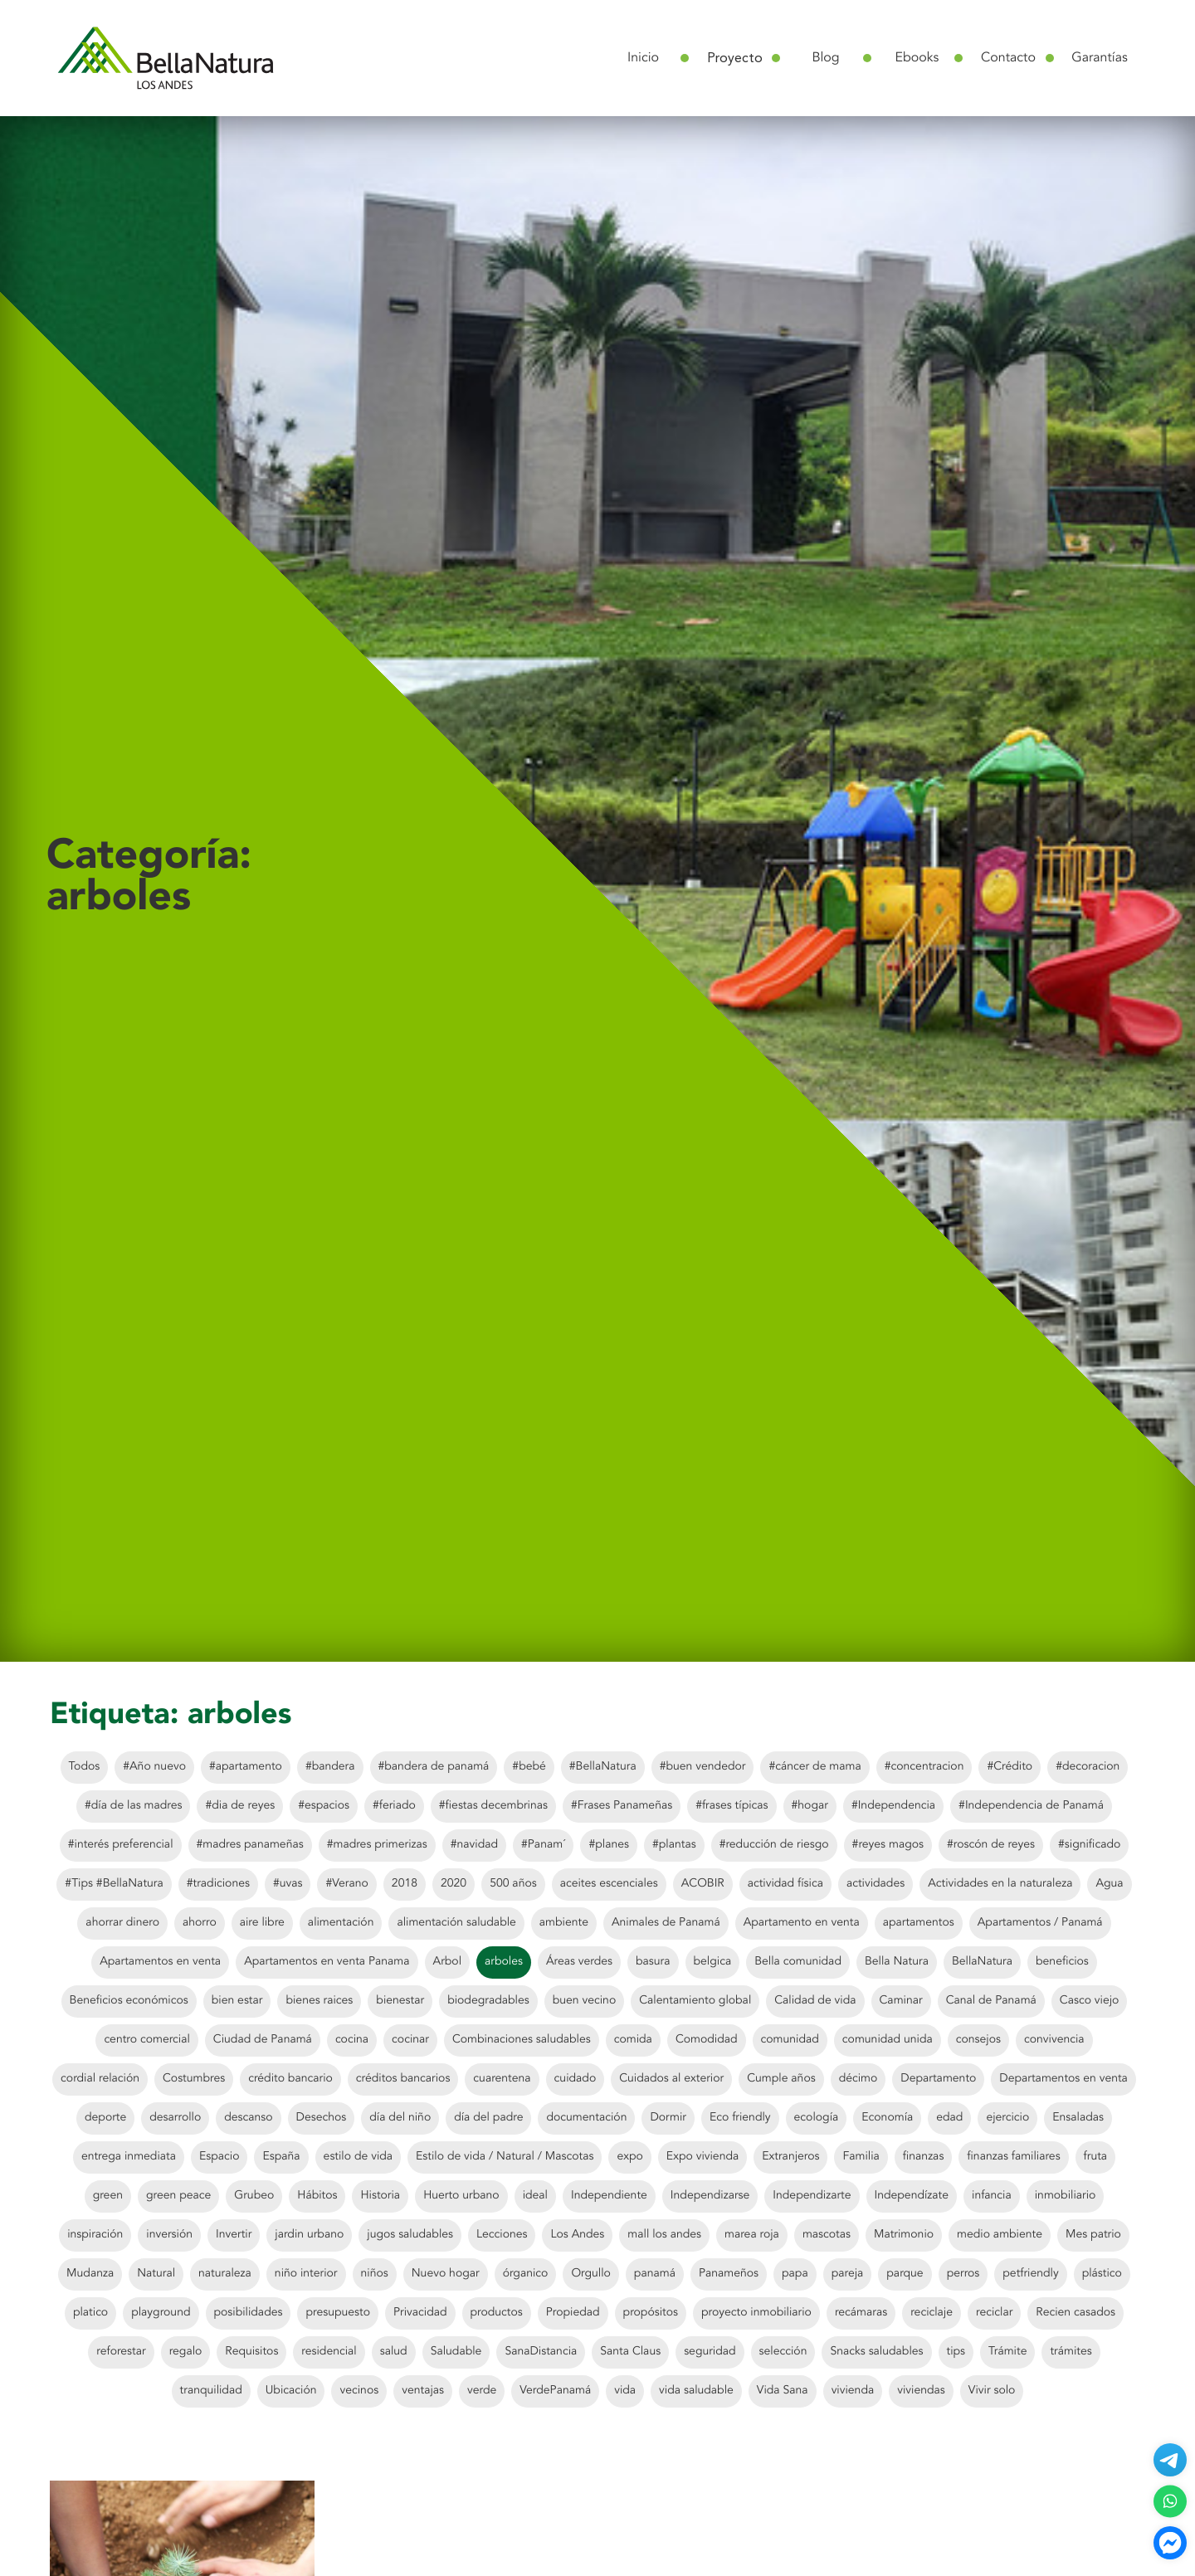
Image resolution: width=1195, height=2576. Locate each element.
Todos (84, 1767)
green (108, 2196)
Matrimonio (904, 2235)
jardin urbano (309, 2235)
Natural (156, 2274)
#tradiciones (218, 1884)
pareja (848, 2274)
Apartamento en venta (802, 1923)
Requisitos (251, 2352)
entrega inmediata (128, 2157)
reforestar (120, 2352)
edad (949, 2118)
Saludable (456, 2352)
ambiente (563, 1923)
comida (633, 2040)
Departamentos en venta (1063, 2079)
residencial (328, 2352)
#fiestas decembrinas (493, 1806)
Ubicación (291, 2391)
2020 (453, 1884)
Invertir (233, 2235)
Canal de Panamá (991, 2001)
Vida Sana (782, 2391)
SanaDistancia (541, 2352)
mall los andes (664, 2235)
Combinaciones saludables (521, 2040)
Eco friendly (740, 2118)
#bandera (330, 1767)
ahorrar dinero (122, 1923)
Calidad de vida (815, 2001)
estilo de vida (358, 2157)
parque (904, 2274)
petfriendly (1030, 2274)
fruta (1096, 2157)
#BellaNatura (603, 1767)
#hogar (810, 1806)
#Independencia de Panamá (1031, 1806)
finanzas (923, 2157)
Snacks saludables (876, 2352)
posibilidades (248, 2313)
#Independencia (893, 1806)
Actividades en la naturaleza (1000, 1884)
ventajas (423, 2391)
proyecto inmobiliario (756, 2313)
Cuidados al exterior (671, 2079)
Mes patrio (1093, 2235)
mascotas (826, 2235)
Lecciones (501, 2235)
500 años (513, 1884)
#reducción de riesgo (774, 1845)
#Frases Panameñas (621, 1806)
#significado (1089, 1845)
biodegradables (488, 2001)
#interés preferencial (120, 1845)
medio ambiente (999, 2235)
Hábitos (317, 2196)
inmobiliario (1065, 2196)
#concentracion (924, 1767)
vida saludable (696, 2391)
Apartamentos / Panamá (1040, 1923)
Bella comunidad (797, 1962)
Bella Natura (897, 1962)
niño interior (306, 2274)
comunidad (790, 2040)
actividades (875, 1884)
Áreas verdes (579, 1962)
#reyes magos (888, 1845)
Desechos (321, 2118)
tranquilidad (211, 2391)
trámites (1070, 2352)
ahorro (200, 1923)
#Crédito (1009, 1767)
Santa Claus (630, 2352)
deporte (105, 2118)
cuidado (575, 2079)
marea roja (751, 2235)
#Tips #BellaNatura (114, 1884)
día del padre (488, 2118)
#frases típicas (731, 1806)
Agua (1109, 1884)
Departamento (938, 2079)
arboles (504, 1962)
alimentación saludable (456, 1923)
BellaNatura (982, 1962)
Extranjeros (790, 2157)
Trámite (1007, 2352)
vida (625, 2391)
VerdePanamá (555, 2391)
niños (374, 2274)
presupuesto (337, 2313)
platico (90, 2313)
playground (160, 2313)
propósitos (650, 2313)
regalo (185, 2352)
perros (963, 2274)
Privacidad (420, 2313)
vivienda (853, 2391)
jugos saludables (410, 2235)
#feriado (394, 1806)
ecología (816, 2118)
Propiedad (573, 2313)
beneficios (1062, 1962)
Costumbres (194, 2079)
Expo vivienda (702, 2157)
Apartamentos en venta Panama (326, 1962)
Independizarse (710, 2196)
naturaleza (224, 2274)
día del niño (400, 2118)
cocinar (410, 2040)
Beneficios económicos (129, 2001)
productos (497, 2313)
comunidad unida (887, 2040)
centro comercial (146, 2040)
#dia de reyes (240, 1806)
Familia (860, 2157)
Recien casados (1075, 2313)
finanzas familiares (1013, 2157)
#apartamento (245, 1767)
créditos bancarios (403, 2079)
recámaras (861, 2313)
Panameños (728, 2274)
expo (629, 2157)
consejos (978, 2040)
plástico (1102, 2274)
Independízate (912, 2196)
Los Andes (577, 2235)
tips (956, 2352)
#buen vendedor (703, 1767)
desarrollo (175, 2118)
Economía (887, 2118)
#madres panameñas (250, 1845)
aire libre (262, 1923)
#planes (608, 1845)
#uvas (288, 1884)
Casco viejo (1089, 2001)
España (281, 2157)
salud (393, 2352)
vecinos (358, 2391)
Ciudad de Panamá (262, 2040)
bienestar (400, 2001)
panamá (655, 2274)
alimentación (341, 1923)
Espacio (219, 2157)
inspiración (95, 2235)
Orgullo (590, 2274)
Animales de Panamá (666, 1923)
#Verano (346, 1884)
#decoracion (1087, 1767)
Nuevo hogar (446, 2274)
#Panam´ (543, 1845)
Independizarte (812, 2196)
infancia (992, 2196)
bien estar (237, 2001)
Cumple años (781, 2079)
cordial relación (100, 2079)
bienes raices (319, 2001)
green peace (178, 2196)
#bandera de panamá (434, 1767)
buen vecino (585, 2001)
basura (653, 1962)
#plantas (674, 1845)
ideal (535, 2196)
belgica (713, 1962)
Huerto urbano (461, 2196)
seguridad (709, 2352)
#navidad (474, 1845)
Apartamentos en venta (160, 1962)
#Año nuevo (154, 1767)
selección (783, 2352)
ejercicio (1007, 2118)
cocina (351, 2040)
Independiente (609, 2196)
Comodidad (707, 2040)
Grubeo (254, 2196)
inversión (169, 2235)
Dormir (668, 2118)
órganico (526, 2274)
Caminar (901, 2001)
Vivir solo (992, 2391)
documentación (586, 2118)
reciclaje (931, 2313)
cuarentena (501, 2079)
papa (795, 2274)
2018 (404, 1884)
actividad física (785, 1884)
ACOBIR (702, 1884)
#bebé (528, 1767)
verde (481, 2391)
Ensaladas (1078, 2118)
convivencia (1054, 2040)
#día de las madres (133, 1806)
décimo (858, 2079)
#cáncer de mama (814, 1767)
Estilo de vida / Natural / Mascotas (504, 2157)
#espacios (323, 1806)
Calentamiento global (695, 2001)
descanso (248, 2118)
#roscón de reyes (991, 1845)
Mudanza (90, 2274)
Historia (380, 2196)
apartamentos (918, 1923)
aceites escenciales (609, 1884)
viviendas (921, 2391)
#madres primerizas (377, 1845)
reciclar (994, 2313)
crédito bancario (290, 2079)
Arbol (447, 1962)
